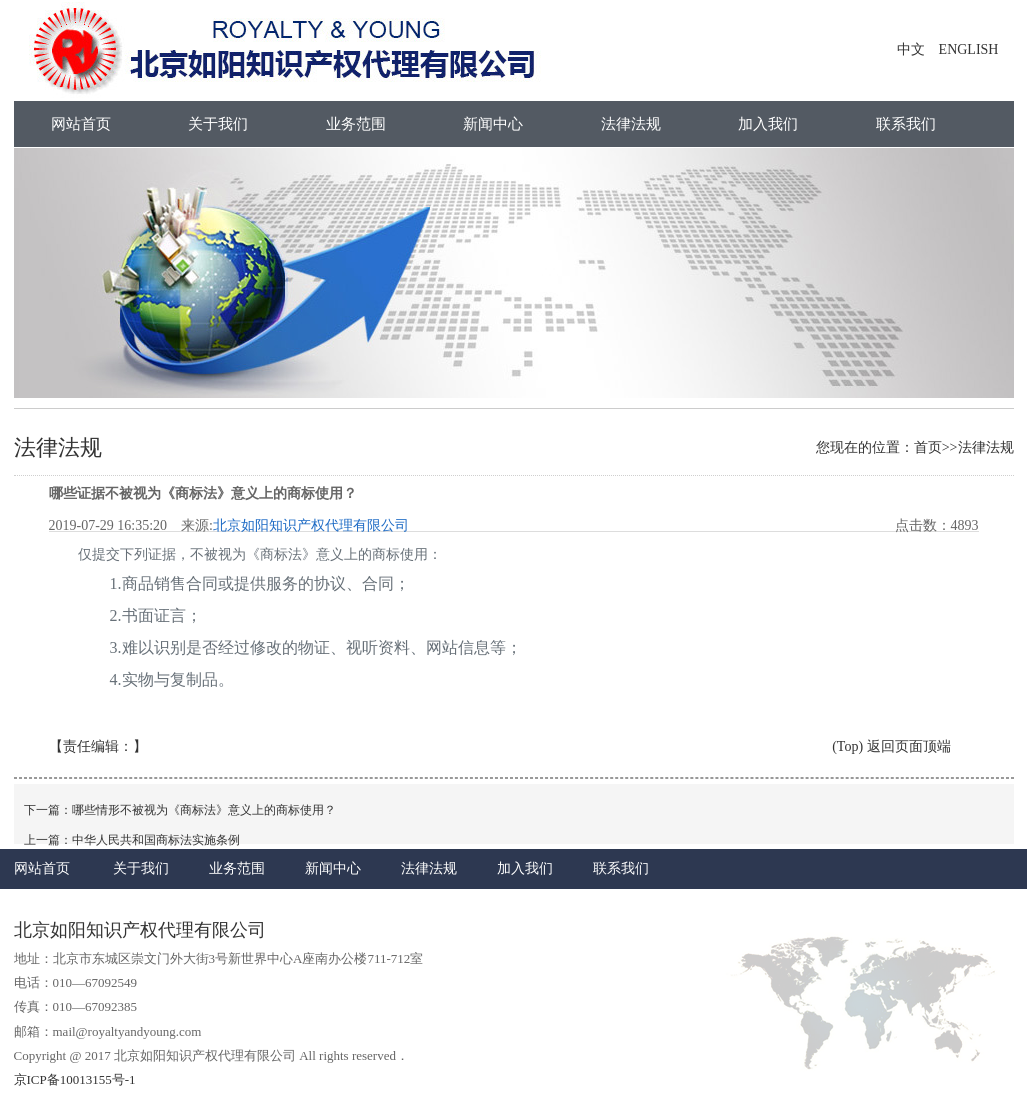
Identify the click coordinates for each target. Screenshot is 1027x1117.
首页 (928, 447)
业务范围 (356, 124)
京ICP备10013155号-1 (75, 1079)
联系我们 (906, 124)
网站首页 (81, 124)
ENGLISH (969, 49)
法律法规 (631, 124)
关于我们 (218, 124)
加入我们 (768, 124)
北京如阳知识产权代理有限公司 (311, 525)
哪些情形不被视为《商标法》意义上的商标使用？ (204, 810)
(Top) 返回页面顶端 (891, 746)
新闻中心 (493, 124)
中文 (911, 49)
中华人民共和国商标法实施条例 (156, 840)
